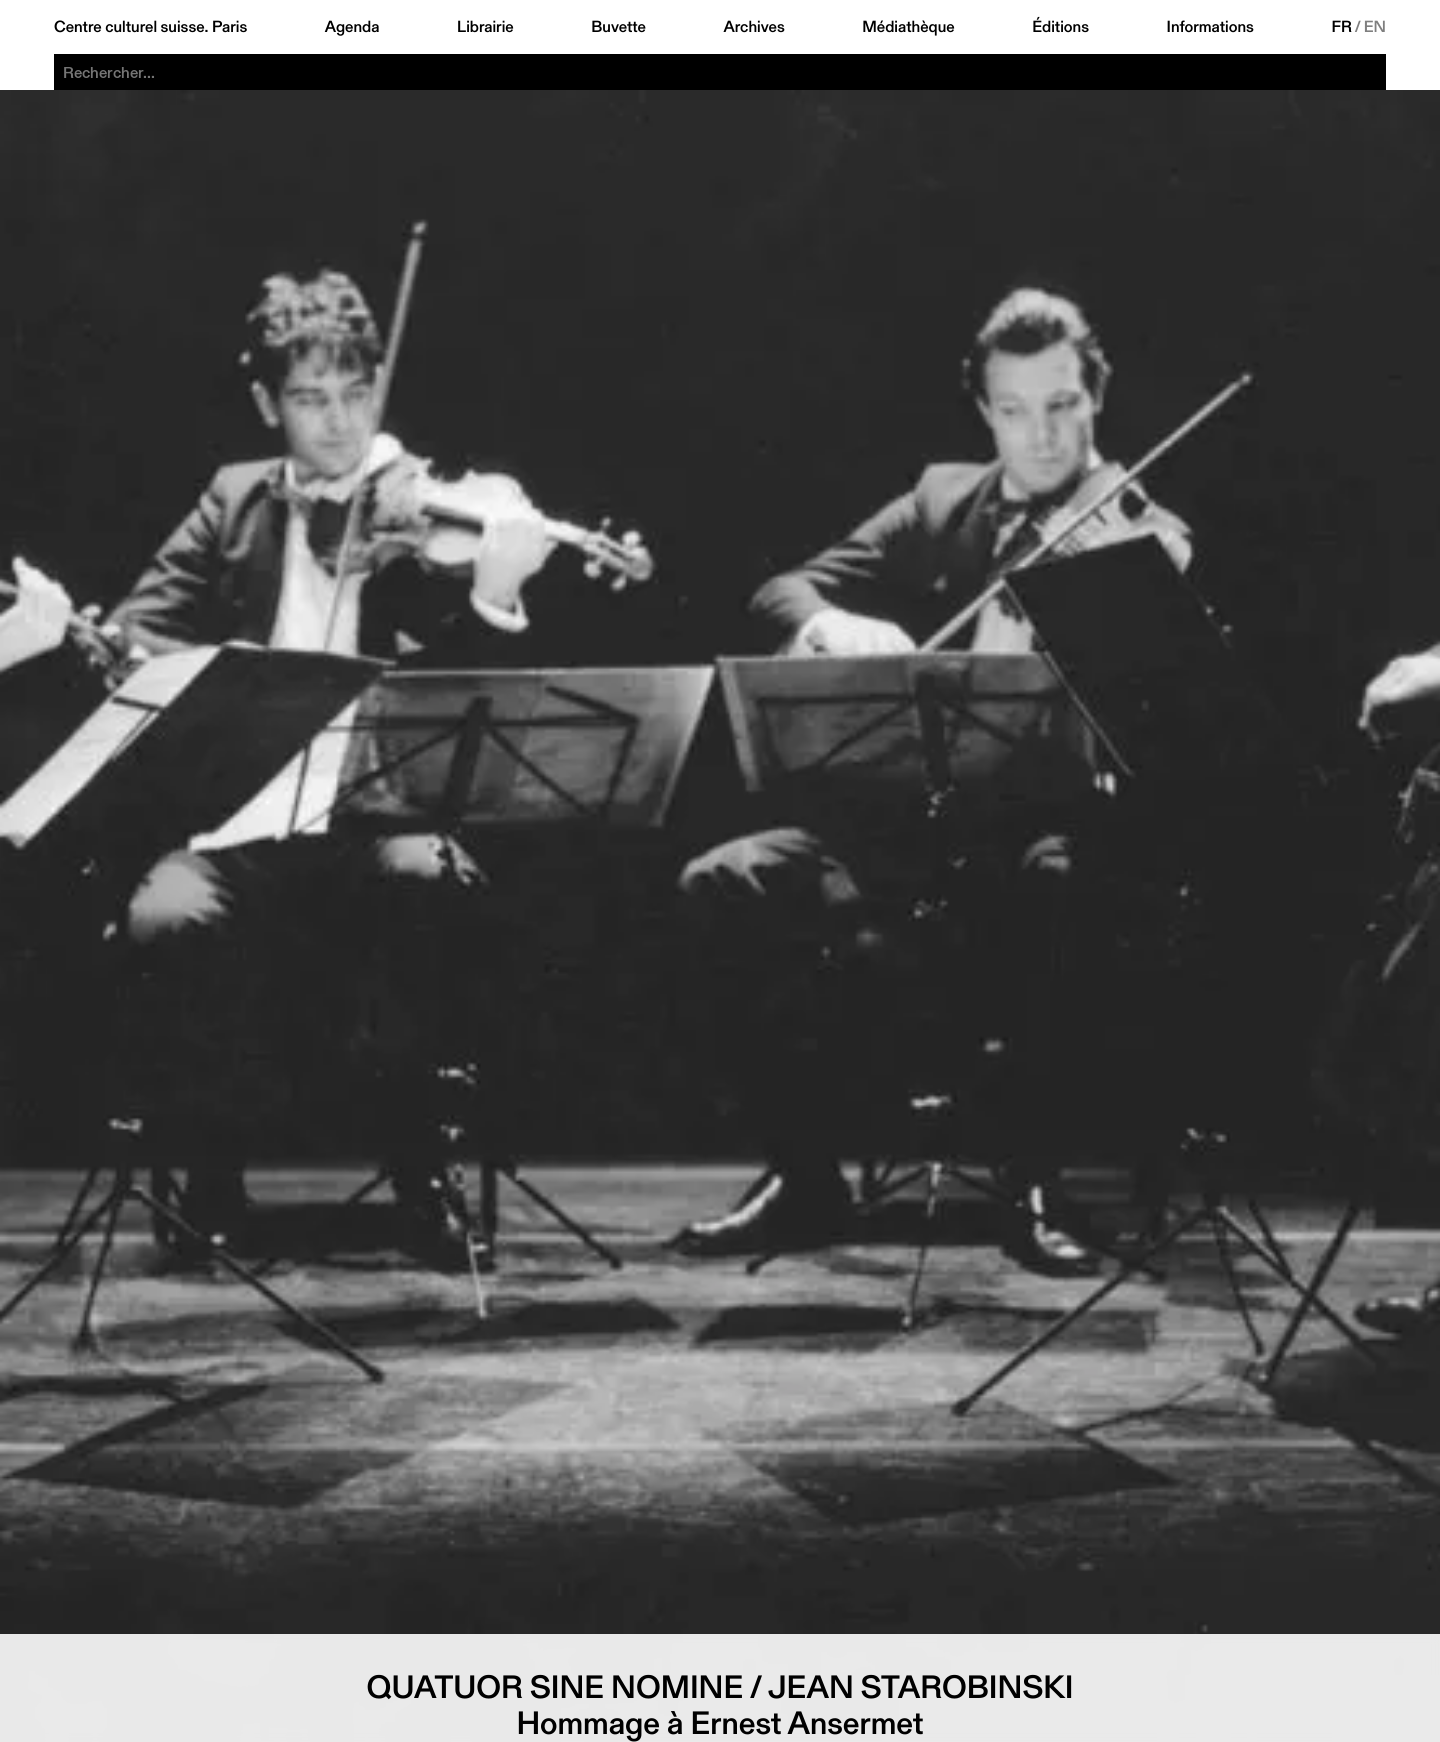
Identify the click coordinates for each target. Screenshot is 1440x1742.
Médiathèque (908, 27)
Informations (1210, 27)
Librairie (485, 27)
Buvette (618, 27)
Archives (753, 27)
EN (1375, 27)
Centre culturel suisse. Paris (150, 27)
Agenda (352, 27)
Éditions (1060, 27)
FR (1341, 27)
